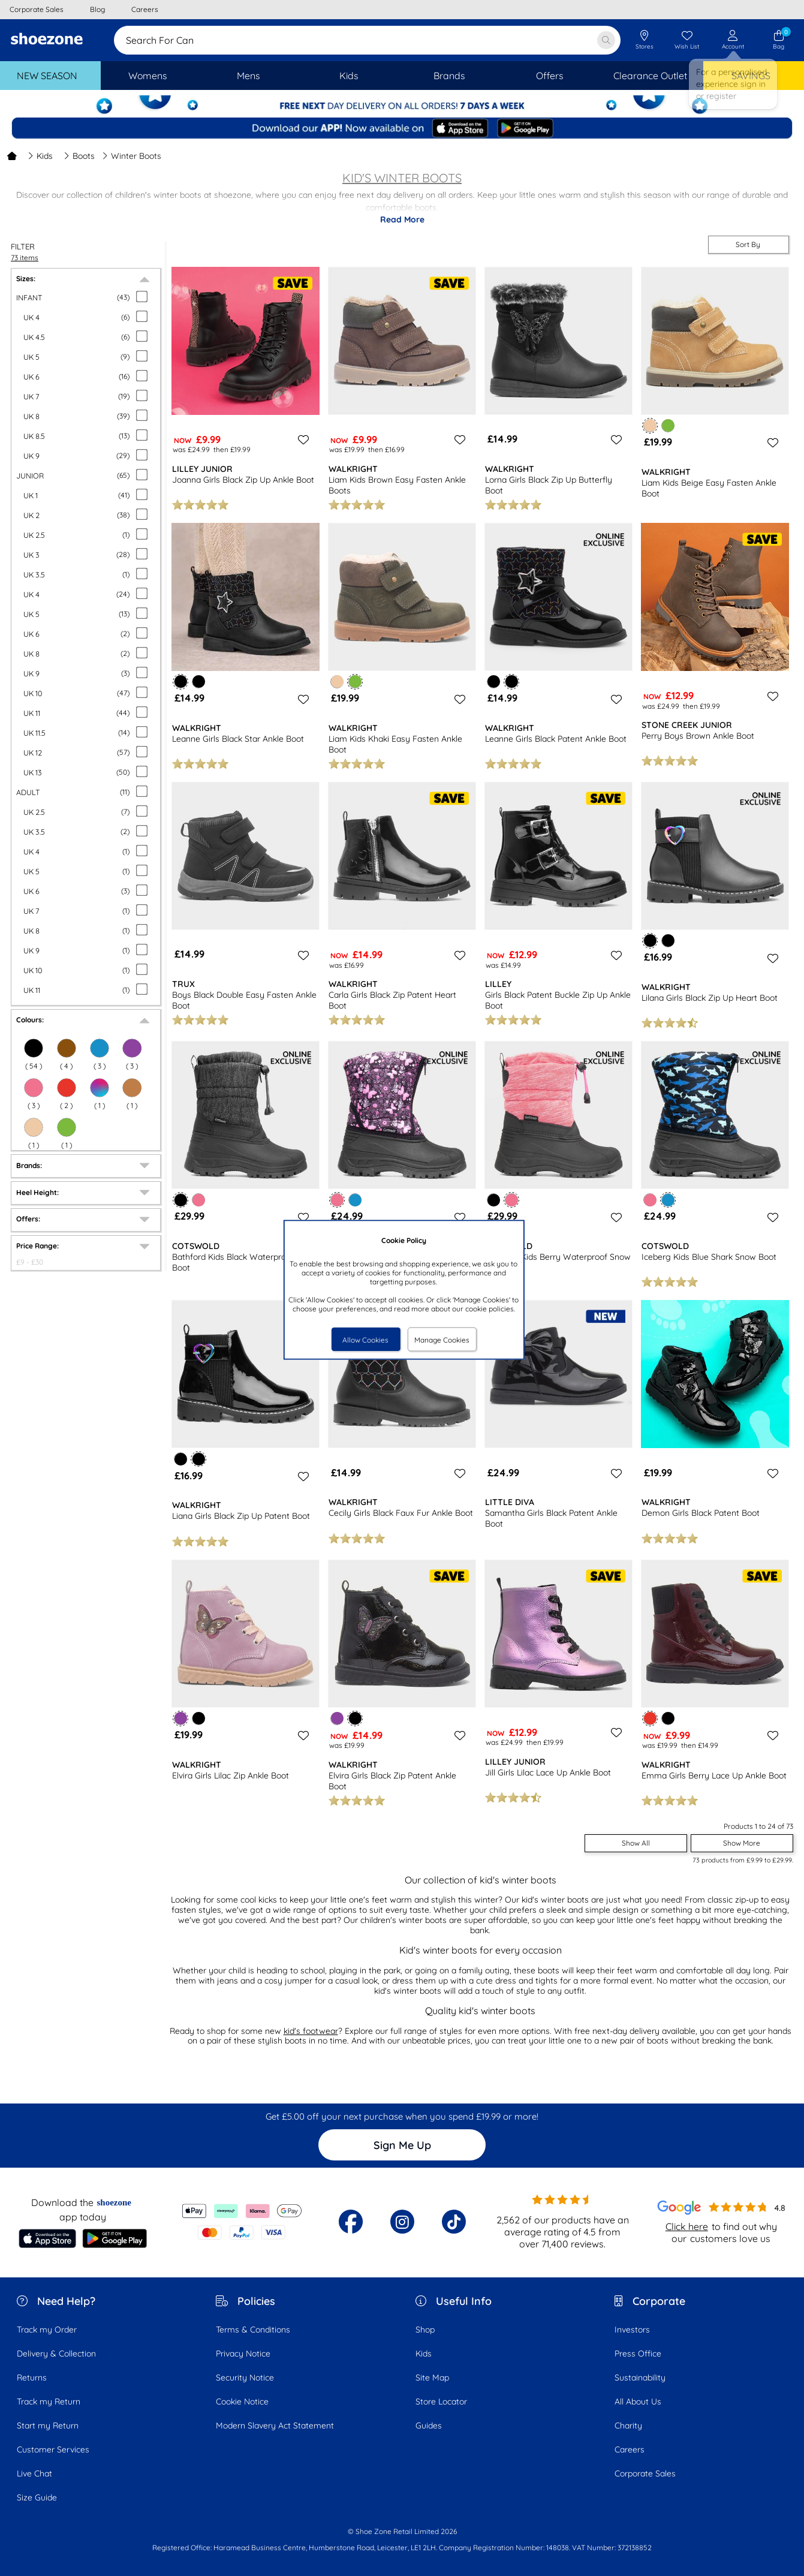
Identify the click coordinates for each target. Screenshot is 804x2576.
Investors (632, 2329)
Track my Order (47, 2329)
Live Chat (34, 2473)
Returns (32, 2377)
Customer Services (53, 2449)
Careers (630, 2449)
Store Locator (441, 2401)
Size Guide (37, 2497)
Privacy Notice (243, 2353)
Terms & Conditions (253, 2329)
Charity (628, 2425)
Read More (402, 219)
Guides (428, 2425)
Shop (425, 2329)
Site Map (432, 2377)
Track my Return (48, 2401)
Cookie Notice (242, 2401)
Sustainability (640, 2377)
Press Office (638, 2353)
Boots (79, 156)
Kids (40, 156)
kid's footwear (311, 2031)
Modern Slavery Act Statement (275, 2425)
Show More (741, 1842)
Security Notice (245, 2377)
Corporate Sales (645, 2473)
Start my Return (48, 2425)
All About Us (638, 2401)
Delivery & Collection (56, 2353)
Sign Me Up (402, 2145)
